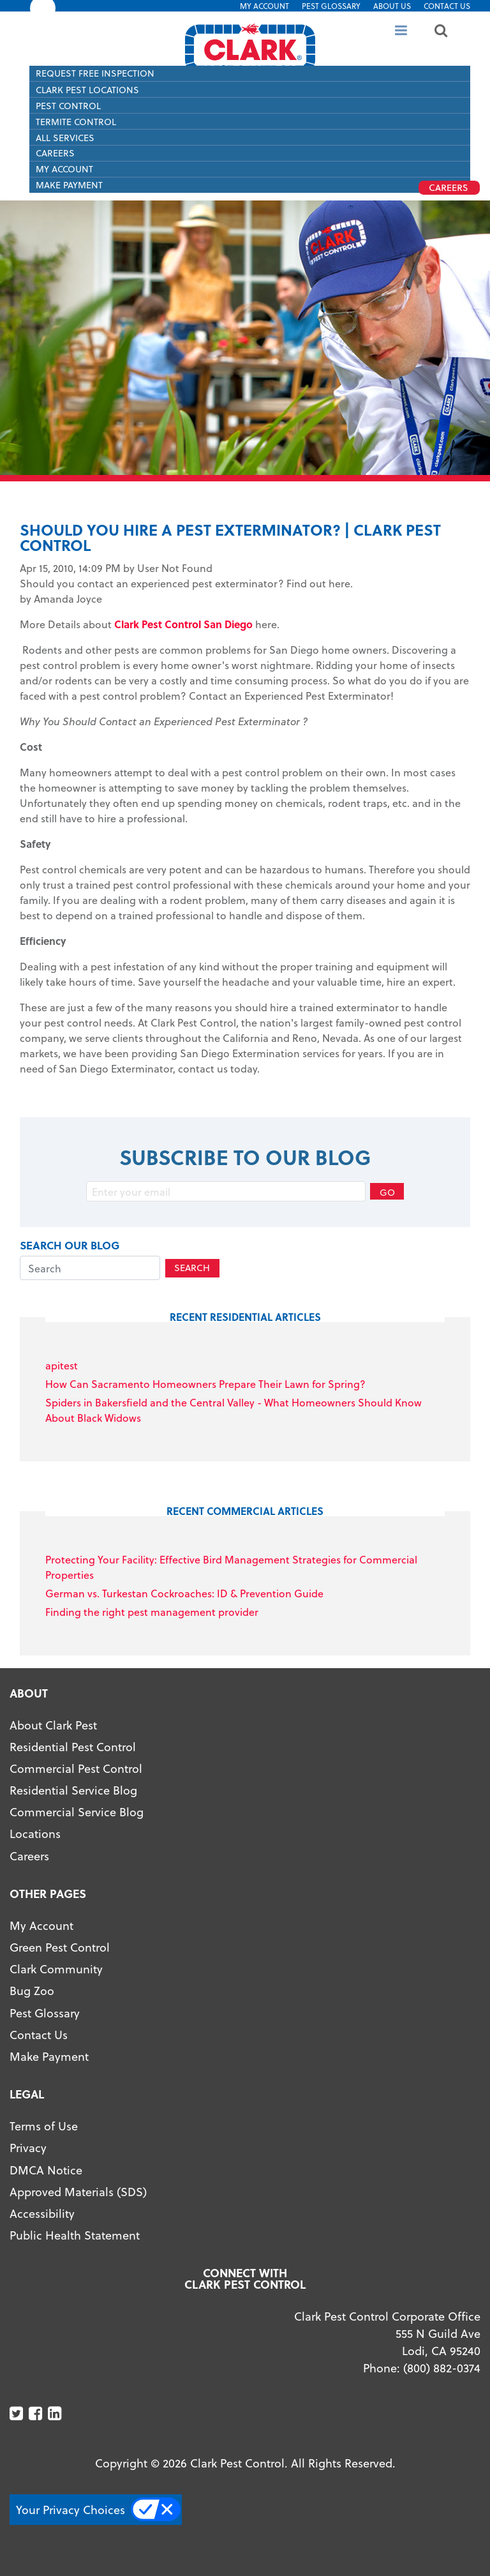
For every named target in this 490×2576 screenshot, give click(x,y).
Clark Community (56, 1968)
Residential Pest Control (73, 1746)
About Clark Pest (53, 1724)
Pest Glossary (331, 5)
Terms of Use (44, 2125)
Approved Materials (62, 2191)
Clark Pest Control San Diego (183, 624)
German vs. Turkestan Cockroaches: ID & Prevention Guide (184, 1593)
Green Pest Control (60, 1946)
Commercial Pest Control (76, 1768)
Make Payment (49, 2056)
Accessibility (42, 2213)
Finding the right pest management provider (151, 1611)
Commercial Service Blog (77, 1811)
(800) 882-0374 (441, 2367)
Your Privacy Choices (70, 2509)
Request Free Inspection (95, 73)
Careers (55, 153)
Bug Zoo (32, 1990)
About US (392, 5)
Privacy (28, 2147)
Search (192, 1267)
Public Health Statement (75, 2234)
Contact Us (447, 5)
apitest (61, 1365)
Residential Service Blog (73, 1789)
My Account (264, 5)
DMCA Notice (46, 2169)
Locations (35, 1833)
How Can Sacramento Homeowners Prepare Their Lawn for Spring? (205, 1383)
